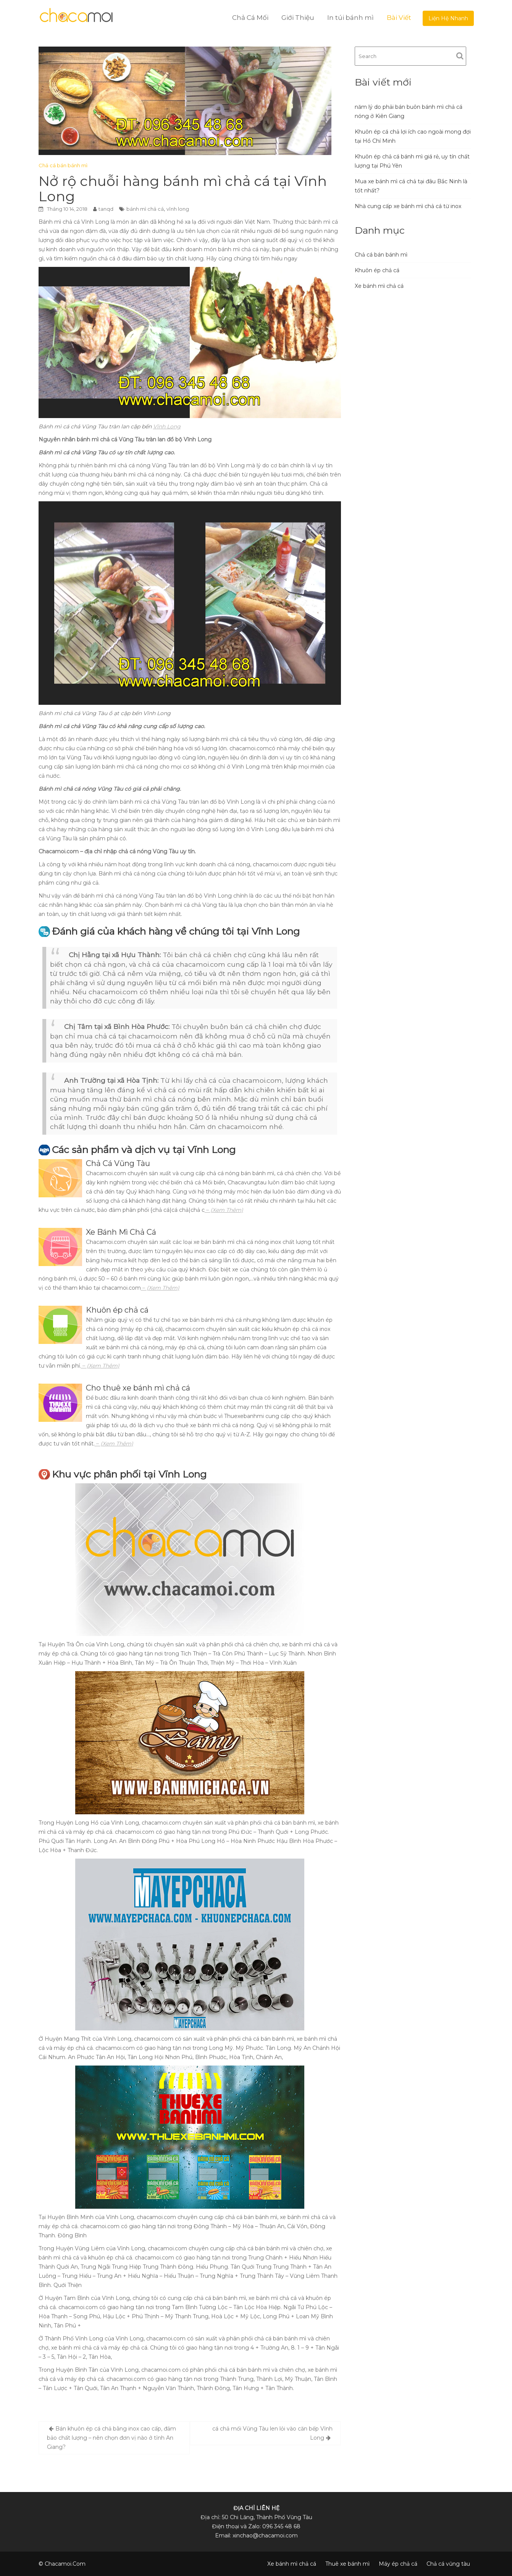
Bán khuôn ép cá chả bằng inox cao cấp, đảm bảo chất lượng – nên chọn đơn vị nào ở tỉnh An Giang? (111, 2437)
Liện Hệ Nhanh (448, 18)
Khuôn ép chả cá (377, 270)
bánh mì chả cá (145, 209)
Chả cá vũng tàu (448, 2563)
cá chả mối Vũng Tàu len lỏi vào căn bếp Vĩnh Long (272, 2433)
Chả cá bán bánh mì (63, 165)
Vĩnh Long (167, 426)
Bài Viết (399, 17)
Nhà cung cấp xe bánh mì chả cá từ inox (408, 206)
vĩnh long (177, 209)
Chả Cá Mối (250, 17)
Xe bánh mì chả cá (379, 286)
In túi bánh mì (350, 17)
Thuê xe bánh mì (347, 2563)
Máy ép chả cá (398, 2563)
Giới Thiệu (297, 17)
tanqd (106, 209)
